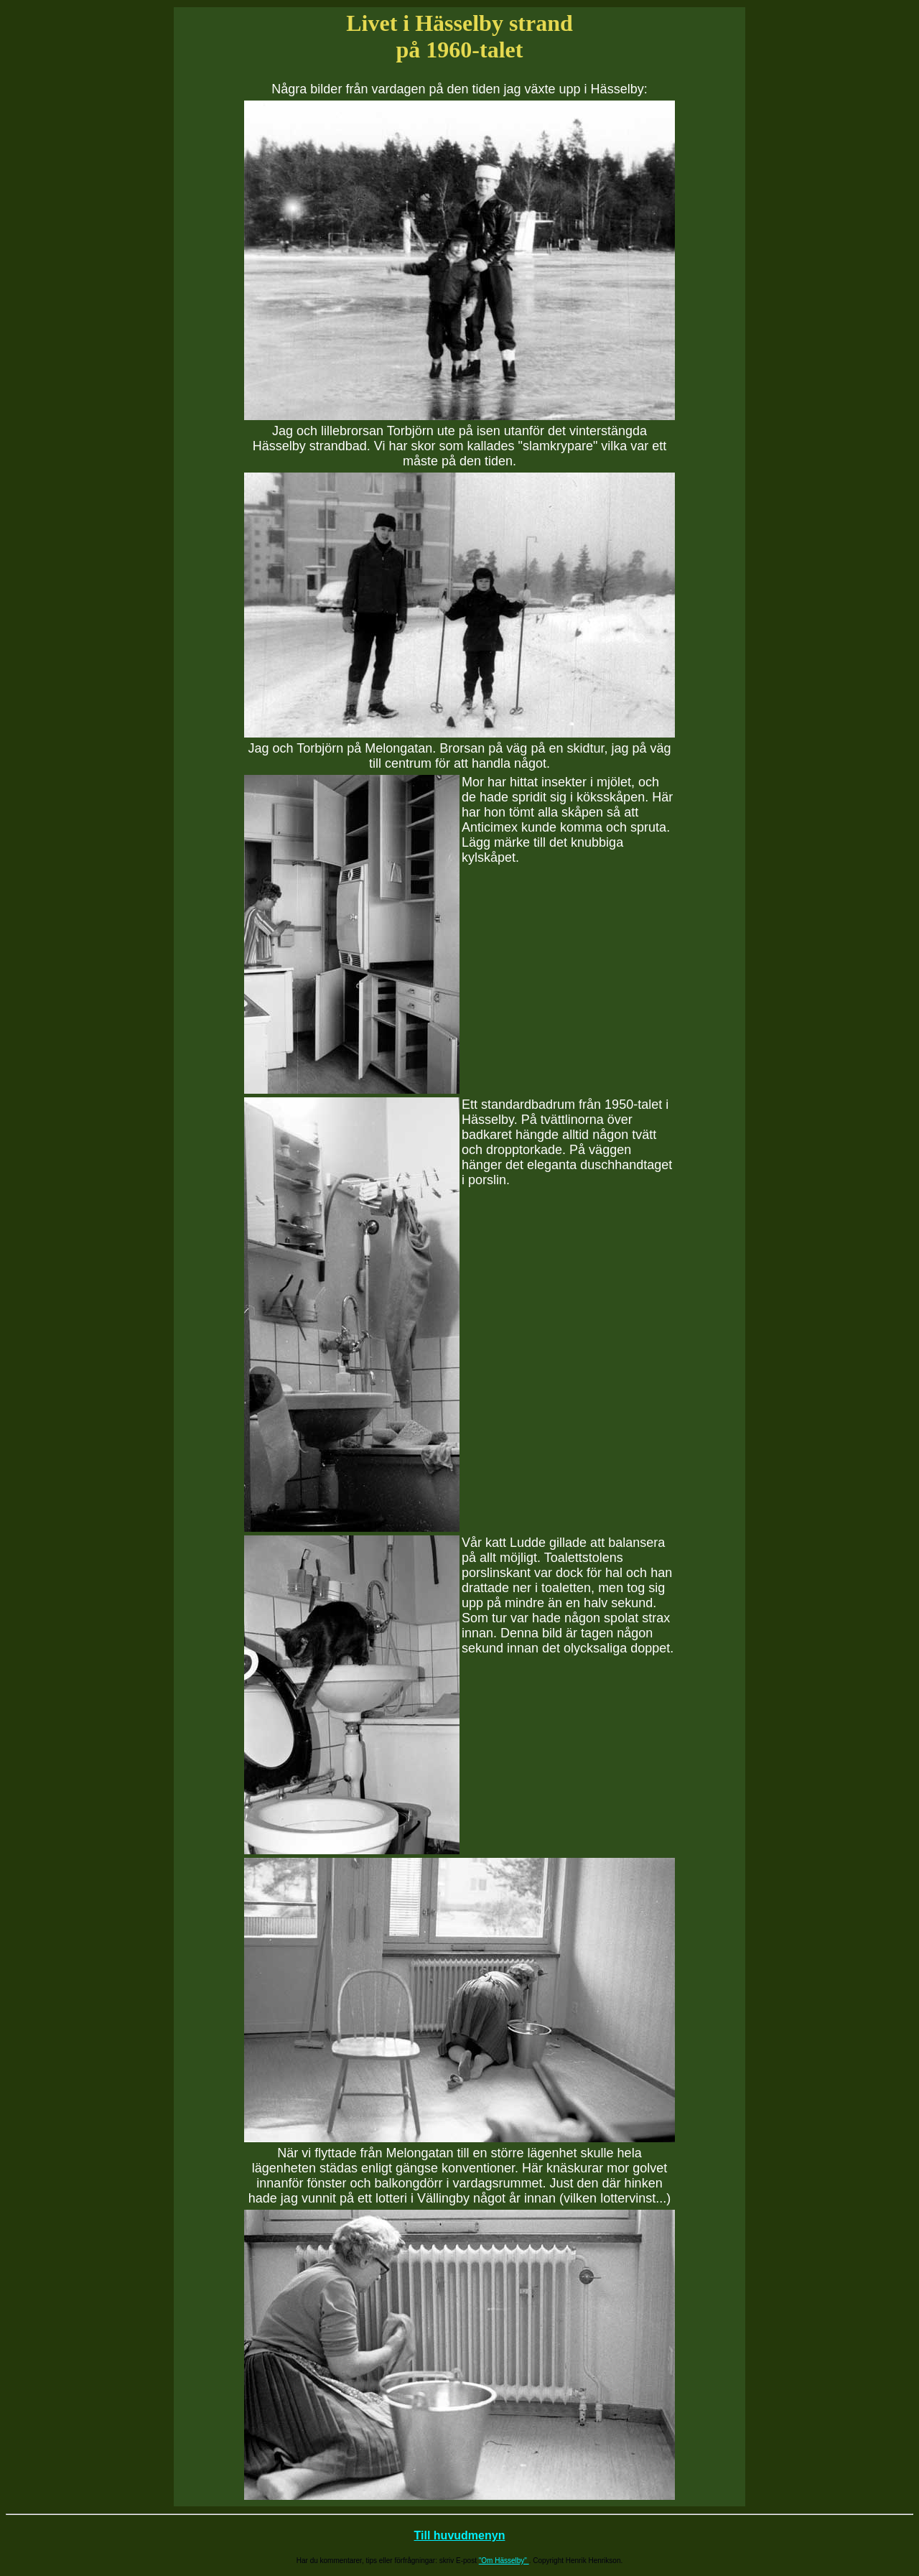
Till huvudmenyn (459, 2535)
